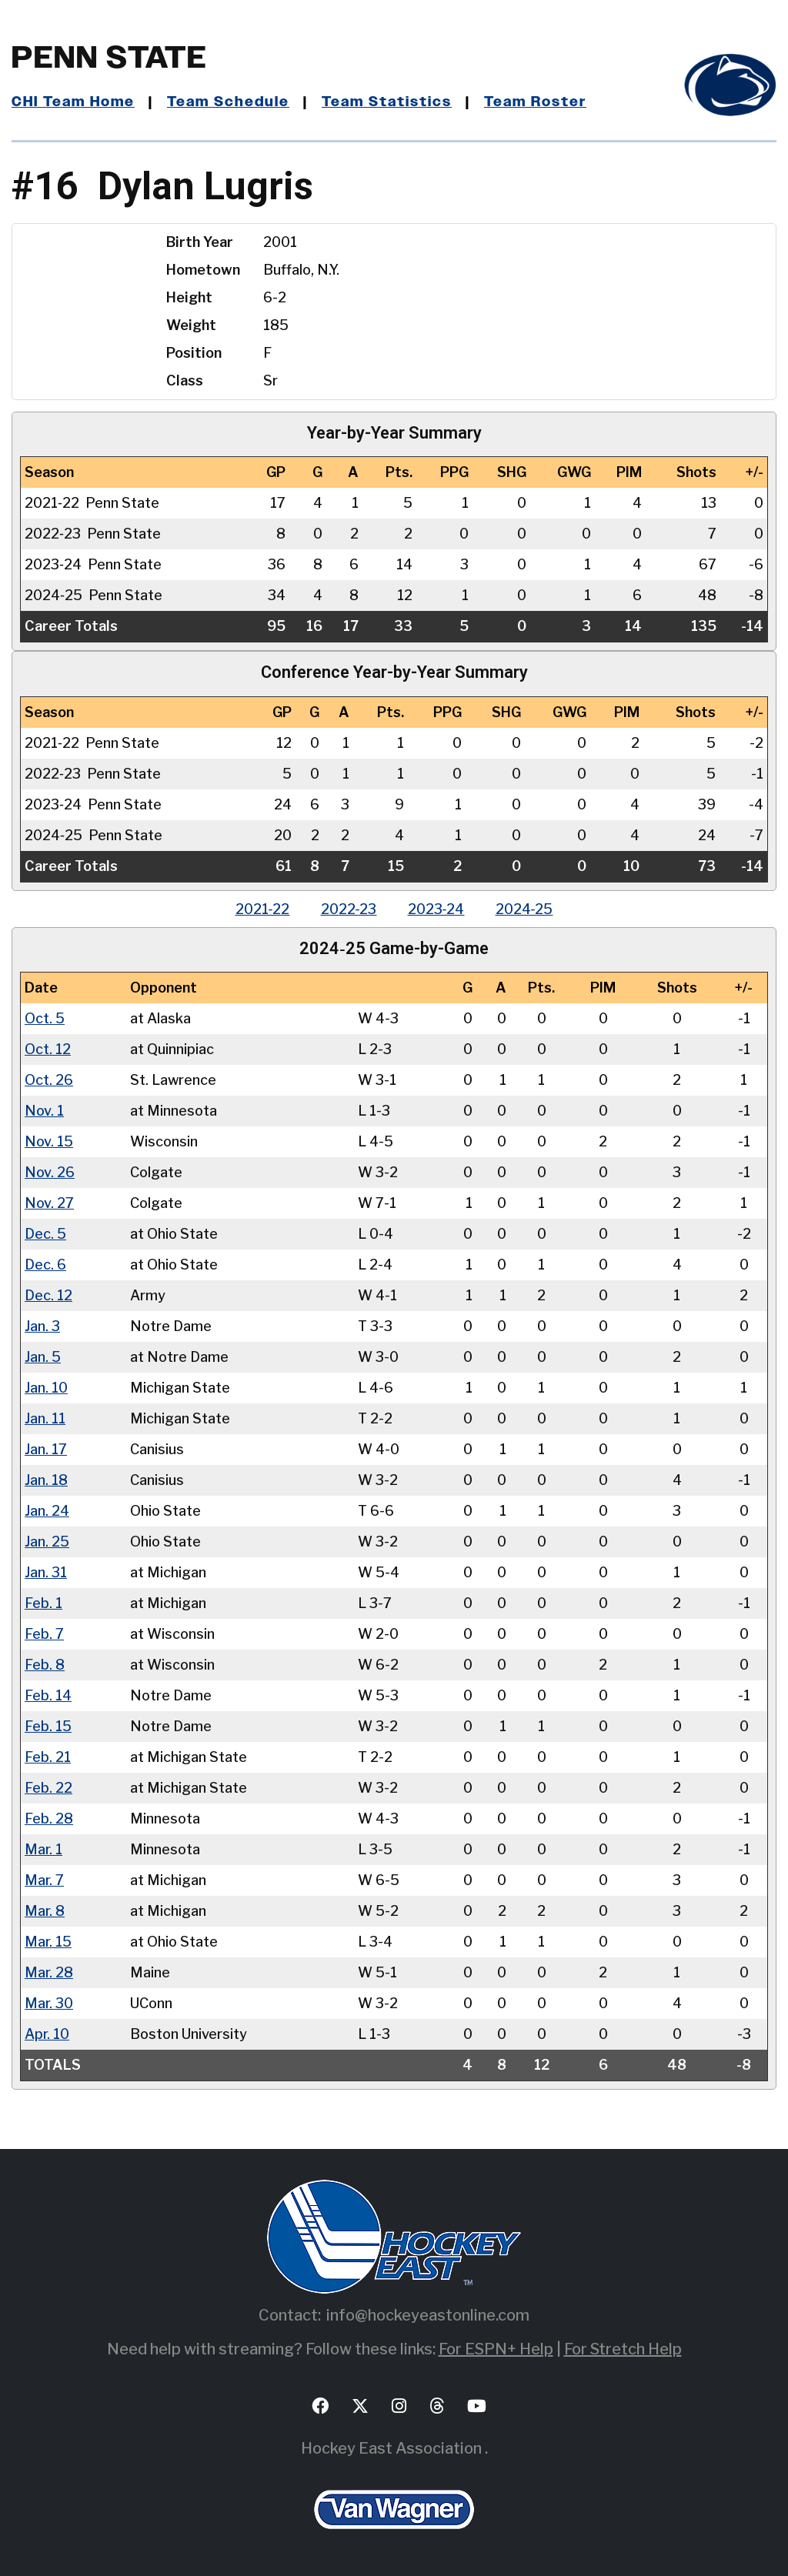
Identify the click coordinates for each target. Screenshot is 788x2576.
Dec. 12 (48, 1295)
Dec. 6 (45, 1264)
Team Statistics (387, 102)
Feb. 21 (48, 1757)
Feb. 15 (48, 1726)
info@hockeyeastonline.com (427, 2315)
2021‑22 (262, 909)
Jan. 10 (46, 1388)
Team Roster (535, 102)
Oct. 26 (49, 1080)
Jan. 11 (45, 1418)
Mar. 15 (48, 1942)
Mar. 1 (43, 1849)
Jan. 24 (47, 1511)
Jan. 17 (46, 1449)
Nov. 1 (44, 1111)
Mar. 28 (49, 1972)
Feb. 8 (45, 1665)
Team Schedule (228, 102)
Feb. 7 (44, 1634)
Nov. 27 (49, 1203)
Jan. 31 (46, 1572)
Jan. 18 (46, 1480)
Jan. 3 (42, 1326)
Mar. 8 (45, 1911)
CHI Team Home (73, 102)
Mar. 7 (44, 1880)
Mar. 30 (49, 2003)
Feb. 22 (48, 1788)
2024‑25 (524, 909)
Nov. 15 (49, 1141)
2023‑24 (436, 909)
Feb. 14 (48, 1695)
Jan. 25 (47, 1541)
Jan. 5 (43, 1357)
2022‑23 (349, 909)
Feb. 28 (49, 1818)
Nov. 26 (50, 1172)
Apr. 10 (47, 2034)
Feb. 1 (43, 1603)
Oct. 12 (48, 1049)
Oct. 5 (45, 1018)
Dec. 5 (45, 1234)
